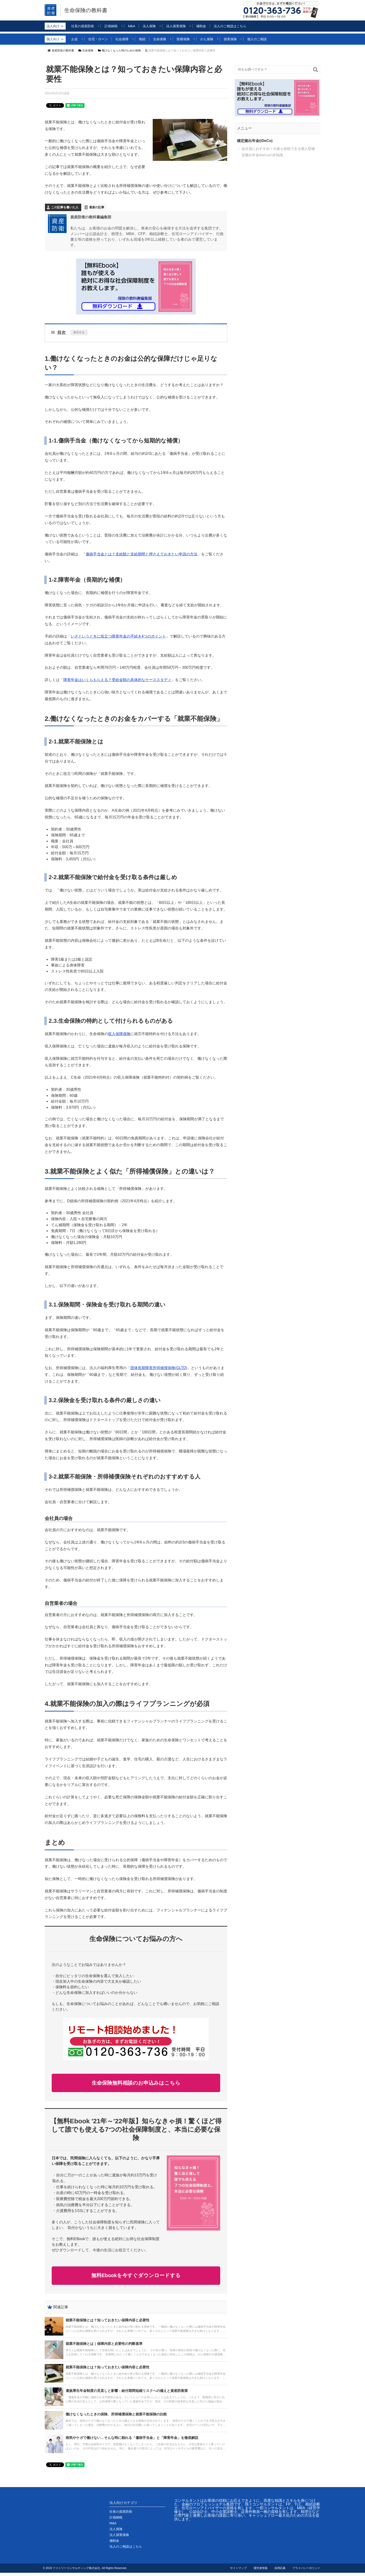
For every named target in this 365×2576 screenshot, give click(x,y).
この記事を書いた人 (64, 207)
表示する (78, 332)
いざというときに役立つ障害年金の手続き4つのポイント (118, 636)
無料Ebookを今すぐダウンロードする (136, 2278)
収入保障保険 (119, 1034)
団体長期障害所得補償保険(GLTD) (158, 1368)
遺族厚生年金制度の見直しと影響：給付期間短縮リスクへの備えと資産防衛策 (127, 2394)
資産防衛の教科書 (60, 50)
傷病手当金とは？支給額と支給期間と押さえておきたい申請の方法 (141, 554)
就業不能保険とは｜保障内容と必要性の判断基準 (104, 2347)
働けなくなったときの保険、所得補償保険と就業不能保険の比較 (116, 2417)
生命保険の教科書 (87, 10)
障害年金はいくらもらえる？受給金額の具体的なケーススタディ (117, 680)
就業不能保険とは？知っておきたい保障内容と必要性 (107, 2323)
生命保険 (85, 50)
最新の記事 (96, 207)
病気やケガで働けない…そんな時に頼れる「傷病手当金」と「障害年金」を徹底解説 (132, 2441)
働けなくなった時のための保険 (119, 50)
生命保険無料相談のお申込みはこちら (136, 2083)
